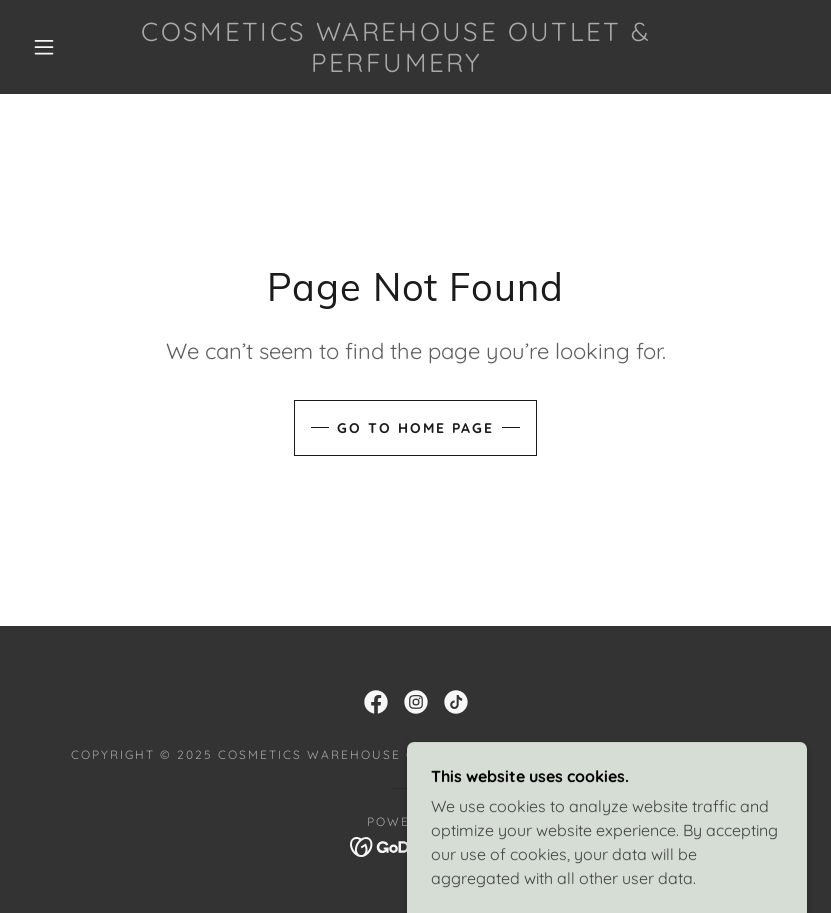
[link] (396, 66)
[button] (44, 47)
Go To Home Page (415, 428)
